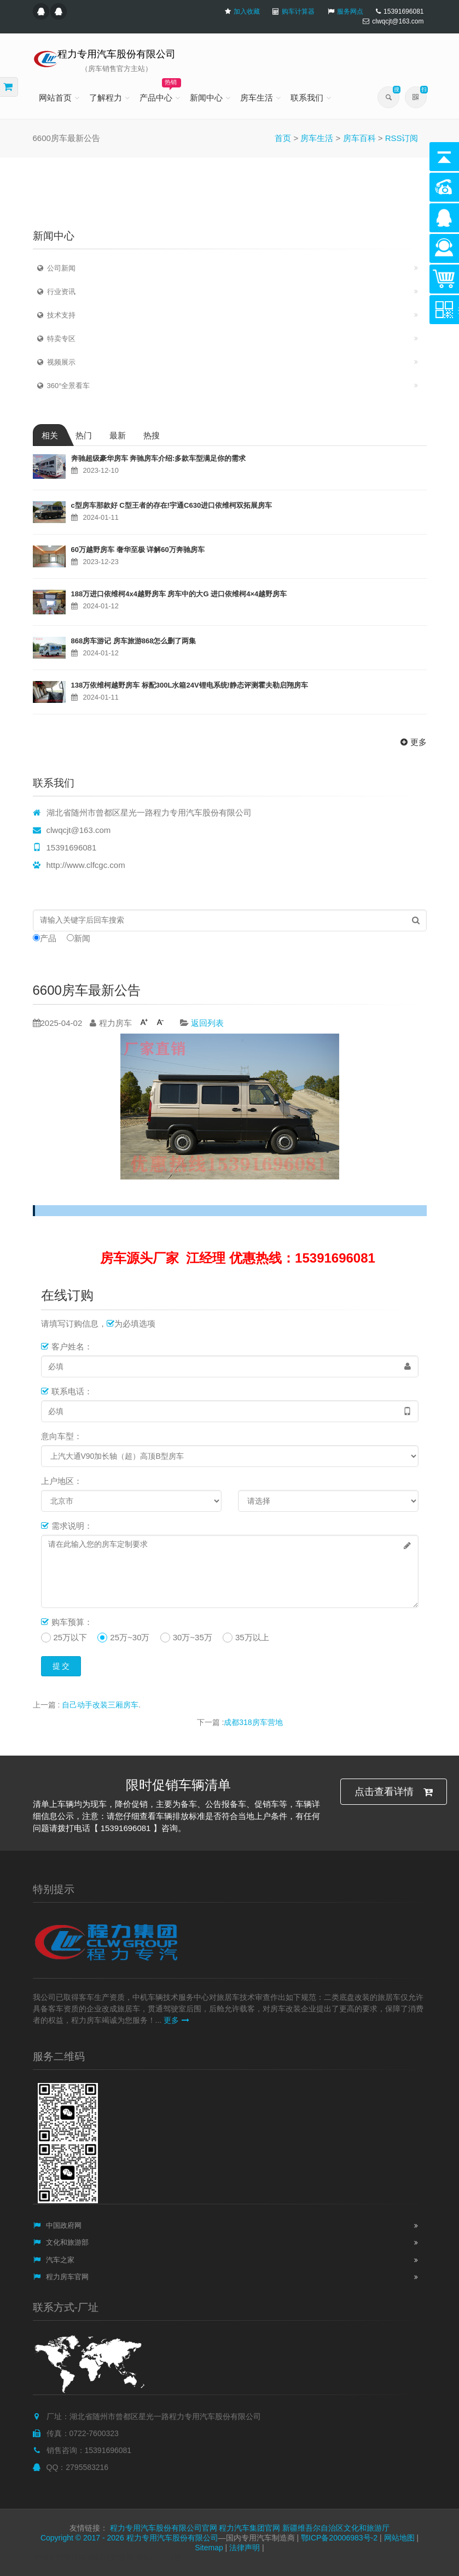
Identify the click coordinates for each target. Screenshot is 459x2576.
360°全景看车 (61, 386)
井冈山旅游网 (111, 2557)
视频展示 (54, 362)
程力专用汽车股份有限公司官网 (163, 2528)
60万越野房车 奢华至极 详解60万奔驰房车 (138, 549)
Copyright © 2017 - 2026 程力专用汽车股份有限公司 (129, 2537)
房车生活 (256, 97)
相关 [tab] (50, 435)
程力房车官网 (61, 2277)
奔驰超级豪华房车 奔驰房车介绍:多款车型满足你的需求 (158, 458)
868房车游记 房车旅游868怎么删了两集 (133, 641)
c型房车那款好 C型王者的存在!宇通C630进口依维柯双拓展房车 (171, 505)
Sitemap (209, 2547)
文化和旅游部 (61, 2242)
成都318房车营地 (253, 1722)
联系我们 (306, 97)
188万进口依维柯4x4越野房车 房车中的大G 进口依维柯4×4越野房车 (179, 594)
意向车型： (61, 1436)
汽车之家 (53, 2260)
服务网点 (350, 11)
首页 (283, 138)
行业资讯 (54, 291)
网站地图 (399, 2537)
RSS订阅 (402, 138)
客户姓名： (66, 1346)
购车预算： (66, 1622)
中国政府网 (57, 2225)
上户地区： (61, 1481)
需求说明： (66, 1525)
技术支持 (54, 315)
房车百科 (359, 138)
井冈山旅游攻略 (59, 2557)
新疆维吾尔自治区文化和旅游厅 (336, 2528)
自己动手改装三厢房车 (100, 1704)
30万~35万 (192, 1637)
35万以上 (252, 1637)
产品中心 (161, 90)
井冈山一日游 (159, 2557)
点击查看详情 (394, 1792)
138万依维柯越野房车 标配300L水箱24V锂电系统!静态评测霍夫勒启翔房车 (189, 685)
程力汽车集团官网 (249, 2528)
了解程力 (105, 97)
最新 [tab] (117, 435)
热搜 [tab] (151, 435)
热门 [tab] (83, 435)
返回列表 (207, 1023)
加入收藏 (247, 11)
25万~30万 (129, 1637)
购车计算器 (298, 11)
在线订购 (67, 1295)
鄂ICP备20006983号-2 (339, 2537)
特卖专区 (54, 339)
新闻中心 (206, 97)
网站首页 (55, 97)
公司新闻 (54, 268)
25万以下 (71, 1637)
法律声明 (244, 2547)
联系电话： (66, 1391)
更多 (412, 742)
